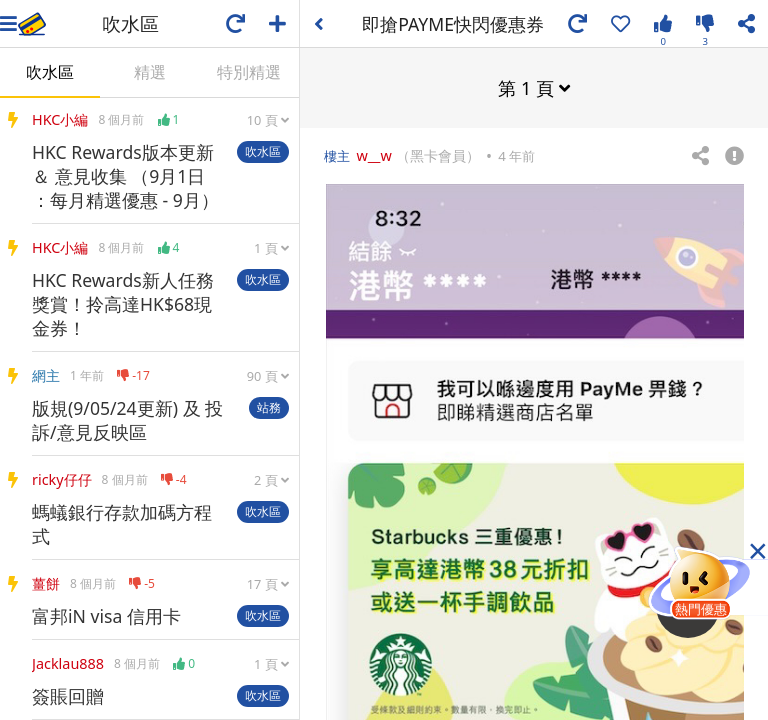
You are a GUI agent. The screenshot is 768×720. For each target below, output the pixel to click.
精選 (150, 72)
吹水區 (50, 72)
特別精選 (249, 72)
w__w (373, 154)
